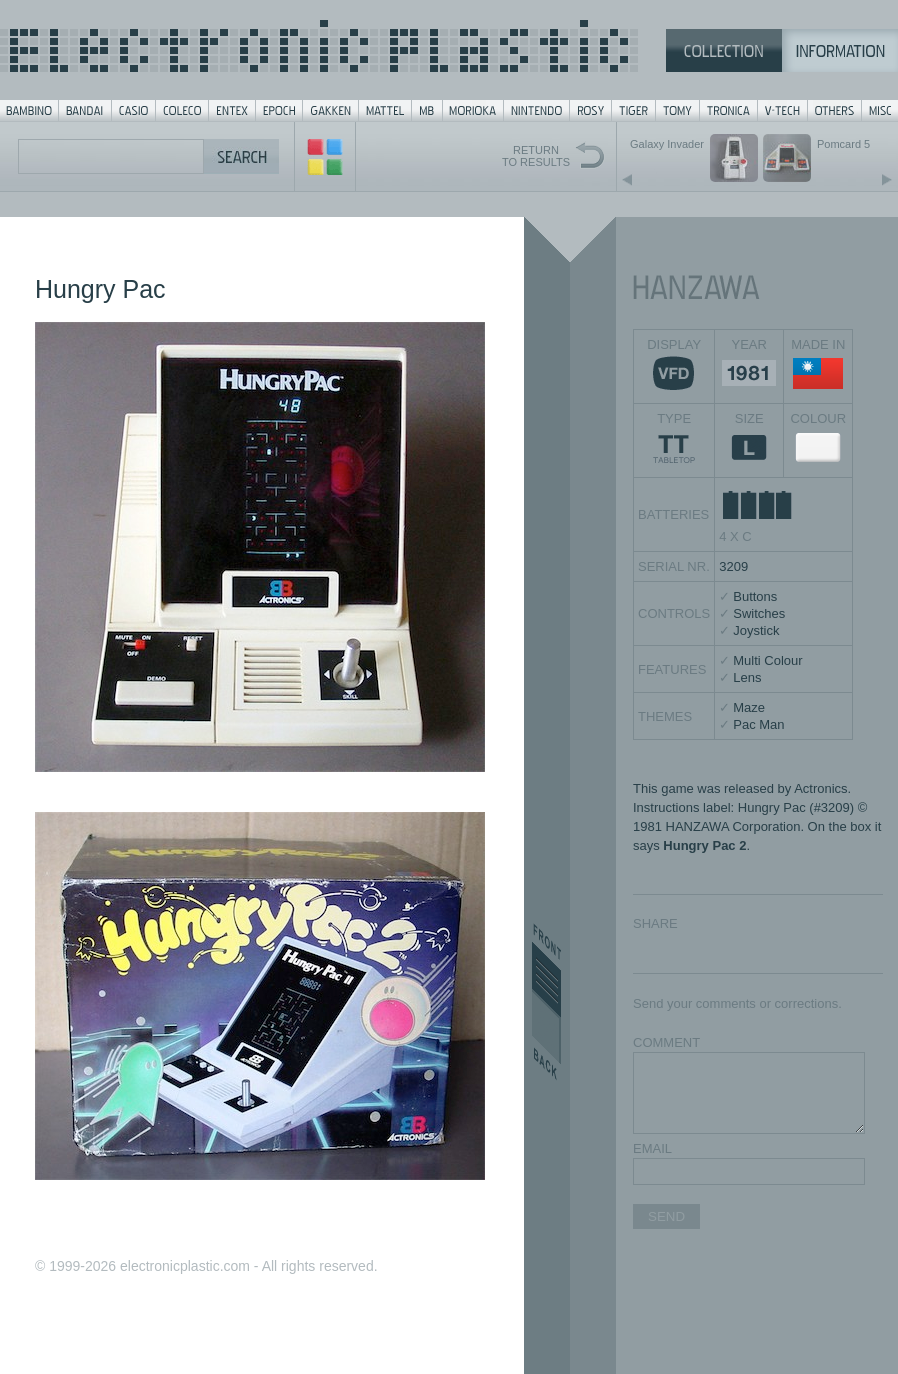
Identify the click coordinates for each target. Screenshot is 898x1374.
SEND (666, 1216)
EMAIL (652, 1148)
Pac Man (758, 724)
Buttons (755, 596)
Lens (747, 677)
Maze (749, 707)
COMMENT (666, 1042)
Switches (759, 613)
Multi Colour (767, 660)
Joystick (756, 630)
